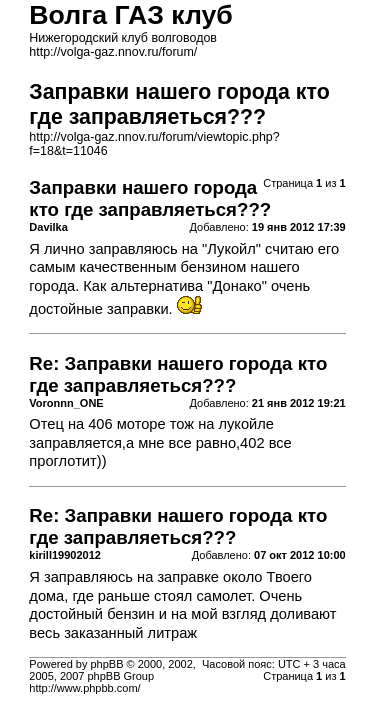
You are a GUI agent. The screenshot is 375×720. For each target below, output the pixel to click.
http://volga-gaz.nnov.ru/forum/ (113, 52)
